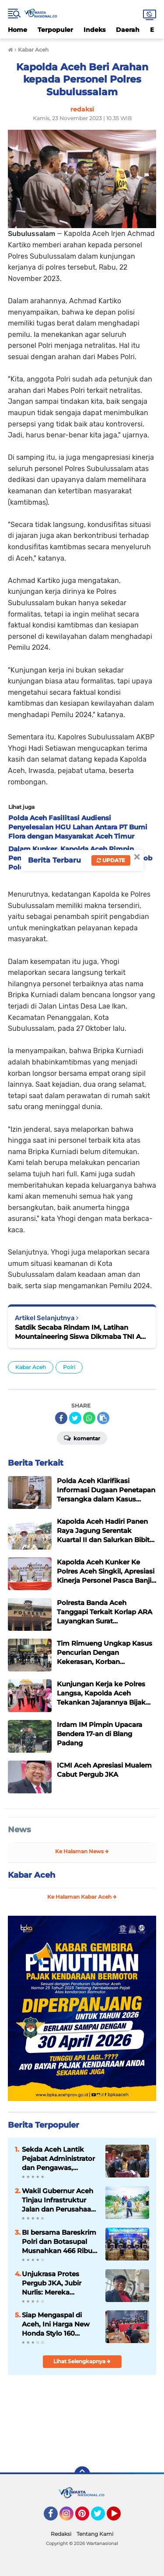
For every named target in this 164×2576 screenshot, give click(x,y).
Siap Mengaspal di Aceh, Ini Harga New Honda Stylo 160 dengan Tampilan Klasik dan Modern (56, 2324)
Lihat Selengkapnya (82, 2361)
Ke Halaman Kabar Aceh (82, 1896)
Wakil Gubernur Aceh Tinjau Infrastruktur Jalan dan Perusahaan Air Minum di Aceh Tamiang (58, 2200)
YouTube (120, 2517)
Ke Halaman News (82, 1851)
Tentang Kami (95, 2534)
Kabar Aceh (30, 1367)
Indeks (94, 30)
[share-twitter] (75, 1418)
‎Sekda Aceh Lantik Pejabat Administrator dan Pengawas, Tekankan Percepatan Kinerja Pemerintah (58, 2158)
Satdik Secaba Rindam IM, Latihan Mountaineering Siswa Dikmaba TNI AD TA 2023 (80, 1332)
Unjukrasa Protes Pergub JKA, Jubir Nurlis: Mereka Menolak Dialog (51, 2283)
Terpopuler (55, 30)
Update (111, 860)
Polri (69, 1367)
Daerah (128, 30)
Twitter (102, 2517)
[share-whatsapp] (89, 1418)
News (19, 1829)
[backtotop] (82, 2474)
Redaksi (61, 2534)
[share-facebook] (61, 1418)
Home (17, 30)
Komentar (82, 1438)
